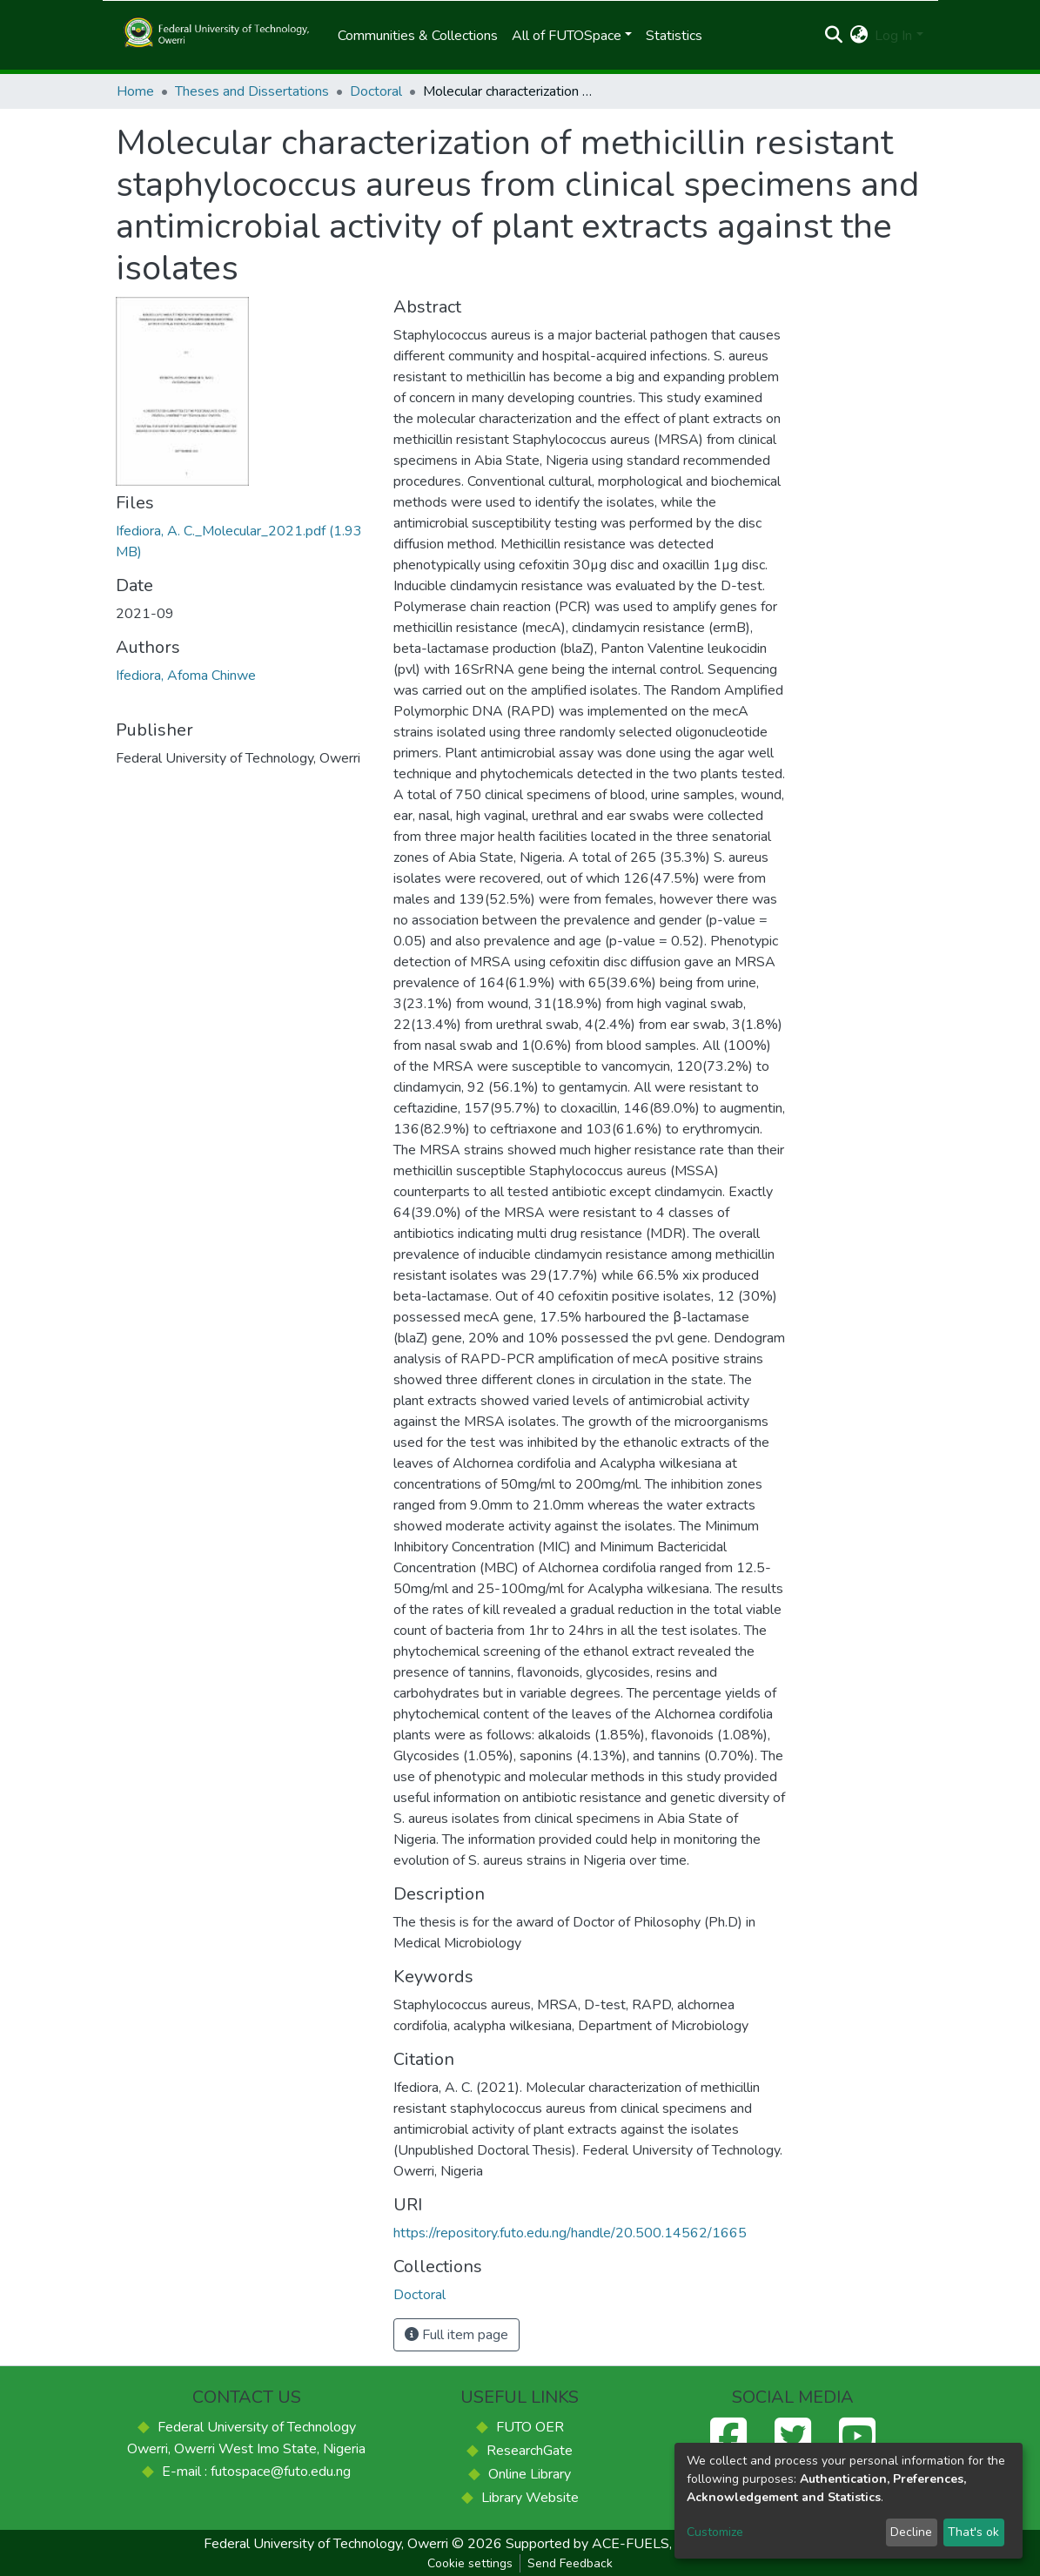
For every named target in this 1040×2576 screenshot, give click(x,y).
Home (135, 91)
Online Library (529, 2474)
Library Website (530, 2497)
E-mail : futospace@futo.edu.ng (256, 2471)
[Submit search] (833, 35)
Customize (715, 2532)
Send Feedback (570, 2563)
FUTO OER (530, 2427)
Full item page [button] (456, 2334)
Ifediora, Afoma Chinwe (186, 675)
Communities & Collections (418, 35)
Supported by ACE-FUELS (587, 2543)
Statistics (674, 35)
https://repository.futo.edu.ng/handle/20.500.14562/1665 (570, 2233)
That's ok (973, 2532)
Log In (893, 35)
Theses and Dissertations (252, 91)
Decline (911, 2532)
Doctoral (376, 91)
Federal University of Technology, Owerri (326, 2543)
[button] (858, 35)
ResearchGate (529, 2450)
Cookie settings (470, 2563)
